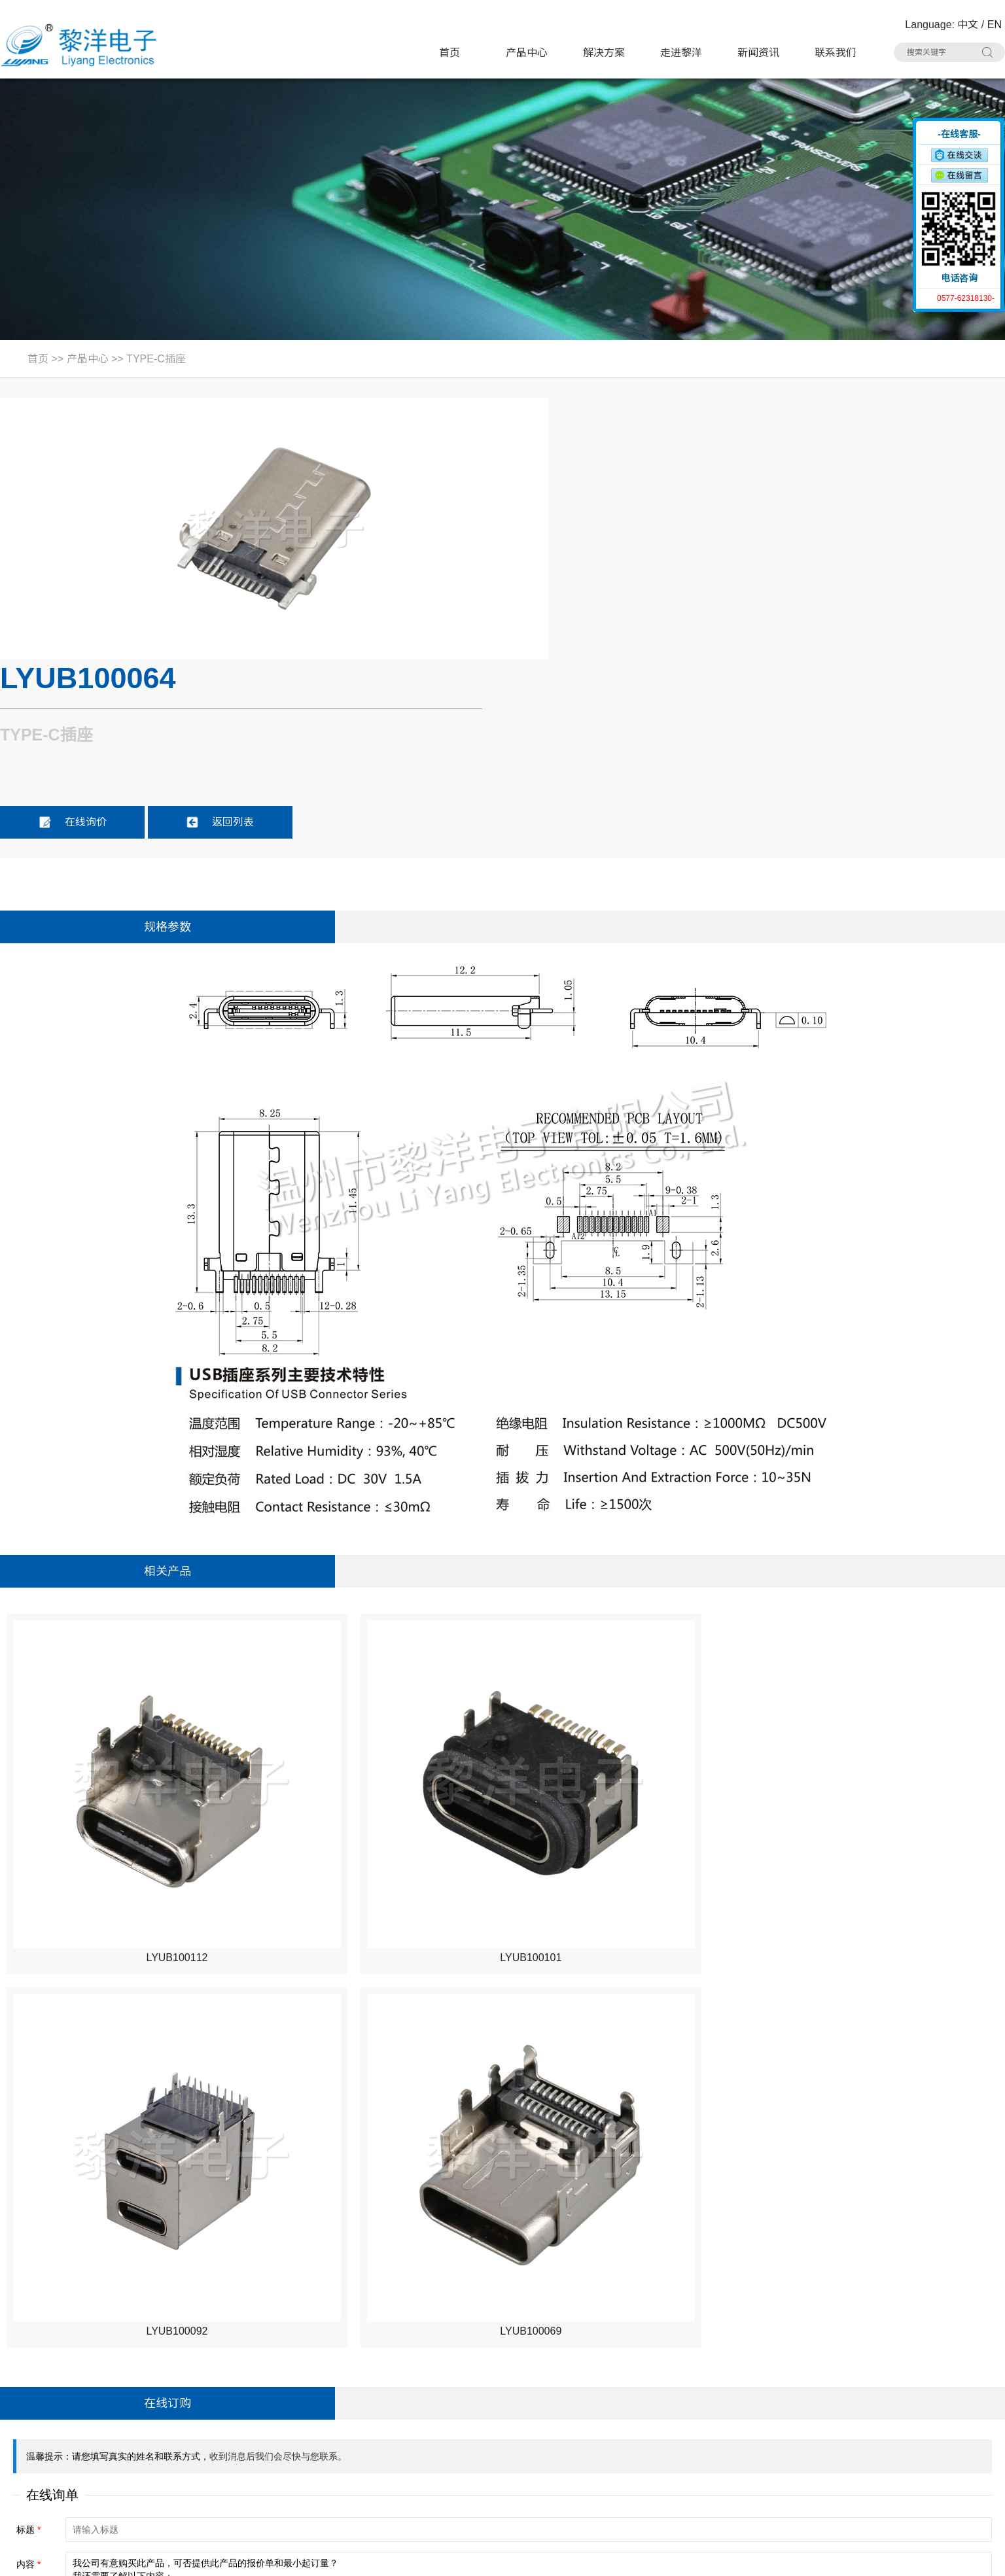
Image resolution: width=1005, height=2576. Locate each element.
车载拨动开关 (787, 2468)
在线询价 (595, 558)
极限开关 (612, 2369)
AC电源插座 (455, 2443)
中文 (967, 24)
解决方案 (604, 52)
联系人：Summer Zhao (61, 2419)
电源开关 (612, 2393)
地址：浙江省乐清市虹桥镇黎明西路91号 (101, 2369)
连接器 (606, 2468)
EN (994, 24)
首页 (449, 52)
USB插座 (777, 2393)
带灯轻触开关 (293, 2369)
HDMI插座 (450, 2418)
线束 (437, 2468)
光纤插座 (283, 2468)
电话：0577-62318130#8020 (74, 2394)
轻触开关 (447, 2369)
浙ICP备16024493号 (865, 2557)
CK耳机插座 (619, 2443)
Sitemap (204, 2557)
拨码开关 (283, 2493)
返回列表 (743, 558)
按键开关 (777, 2369)
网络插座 (612, 2418)
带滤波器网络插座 (797, 2418)
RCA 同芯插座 (789, 2443)
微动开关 (283, 2393)
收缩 (905, 168)
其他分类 (447, 2493)
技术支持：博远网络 (957, 2557)
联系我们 (835, 52)
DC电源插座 (290, 2443)
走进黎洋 (681, 52)
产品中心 (527, 52)
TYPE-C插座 (156, 358)
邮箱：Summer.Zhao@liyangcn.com (91, 2469)
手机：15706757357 (54, 2444)
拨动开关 (447, 2393)
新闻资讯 (758, 52)
